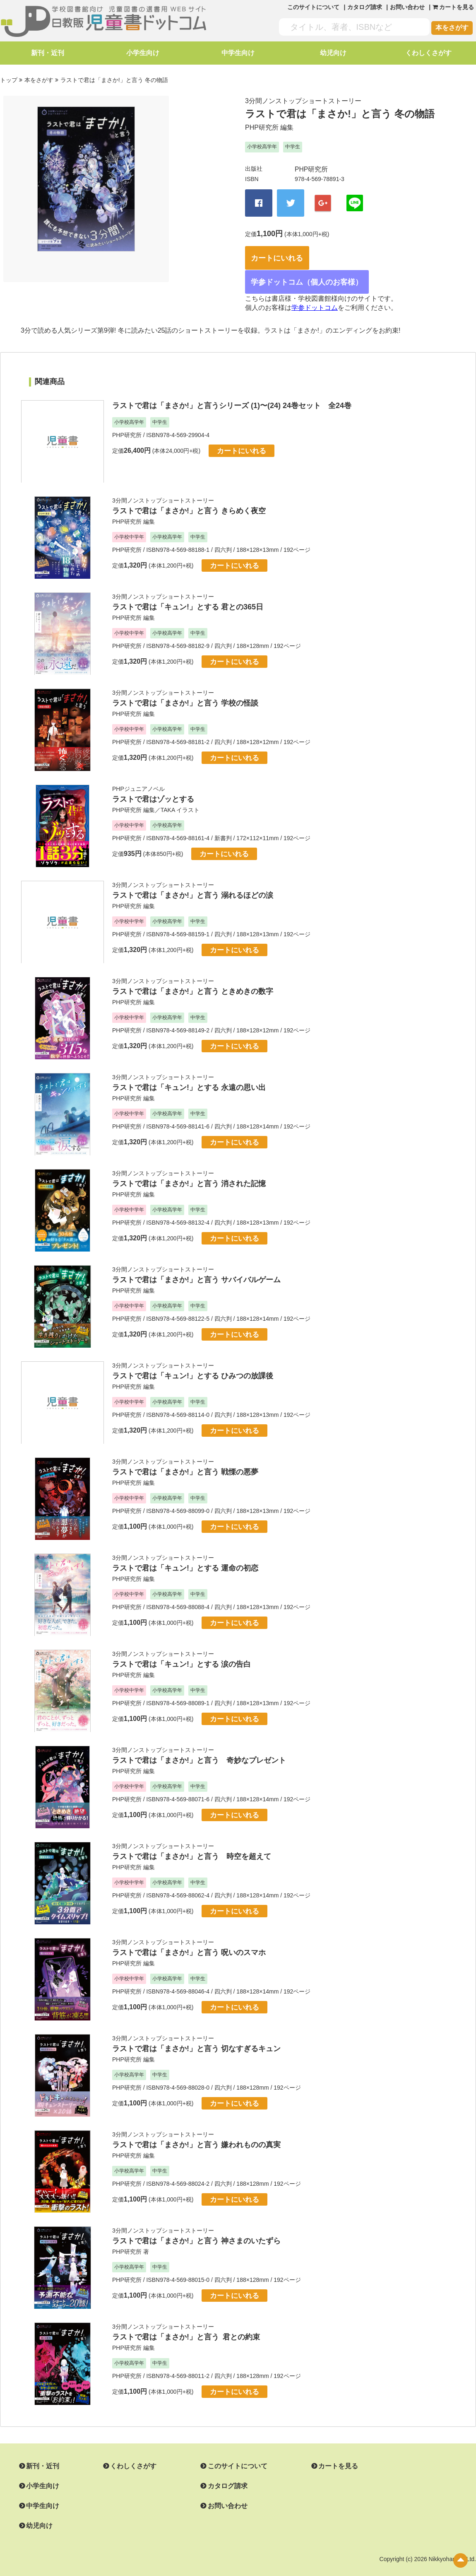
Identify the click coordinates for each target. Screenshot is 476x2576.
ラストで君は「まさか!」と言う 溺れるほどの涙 (192, 880)
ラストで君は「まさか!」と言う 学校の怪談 (185, 688)
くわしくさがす (428, 52)
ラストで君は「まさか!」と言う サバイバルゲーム (196, 1265)
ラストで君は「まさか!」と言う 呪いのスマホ (189, 1937)
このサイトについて (313, 7)
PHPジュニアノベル (138, 774)
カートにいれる (285, 244)
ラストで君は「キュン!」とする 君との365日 (187, 592)
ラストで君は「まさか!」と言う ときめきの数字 (192, 976)
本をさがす (452, 27)
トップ (8, 79)
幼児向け (333, 52)
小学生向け (142, 52)
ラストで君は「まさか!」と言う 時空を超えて (191, 1841)
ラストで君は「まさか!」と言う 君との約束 (186, 2322)
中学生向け (238, 52)
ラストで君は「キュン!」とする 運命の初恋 (185, 1553)
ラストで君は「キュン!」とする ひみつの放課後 (192, 1361)
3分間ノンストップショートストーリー (303, 98)
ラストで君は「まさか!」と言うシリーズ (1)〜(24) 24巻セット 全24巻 (231, 391)
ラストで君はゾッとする (153, 784)
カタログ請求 (364, 7)
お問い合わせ (407, 7)
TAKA (168, 795)
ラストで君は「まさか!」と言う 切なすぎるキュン (196, 2034)
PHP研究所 (262, 125)
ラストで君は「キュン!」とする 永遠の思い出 (189, 1072)
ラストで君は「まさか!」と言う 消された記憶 (189, 1169)
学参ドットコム (314, 292)
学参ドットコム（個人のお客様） (311, 267)
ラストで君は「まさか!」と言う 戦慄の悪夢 (185, 1457)
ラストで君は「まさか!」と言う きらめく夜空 (189, 496)
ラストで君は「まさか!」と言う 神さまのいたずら (196, 2226)
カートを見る (318, 2451)
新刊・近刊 (47, 52)
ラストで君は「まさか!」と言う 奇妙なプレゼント (199, 1745)
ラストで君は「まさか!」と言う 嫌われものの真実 (196, 2130)
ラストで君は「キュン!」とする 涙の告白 (181, 1649)
